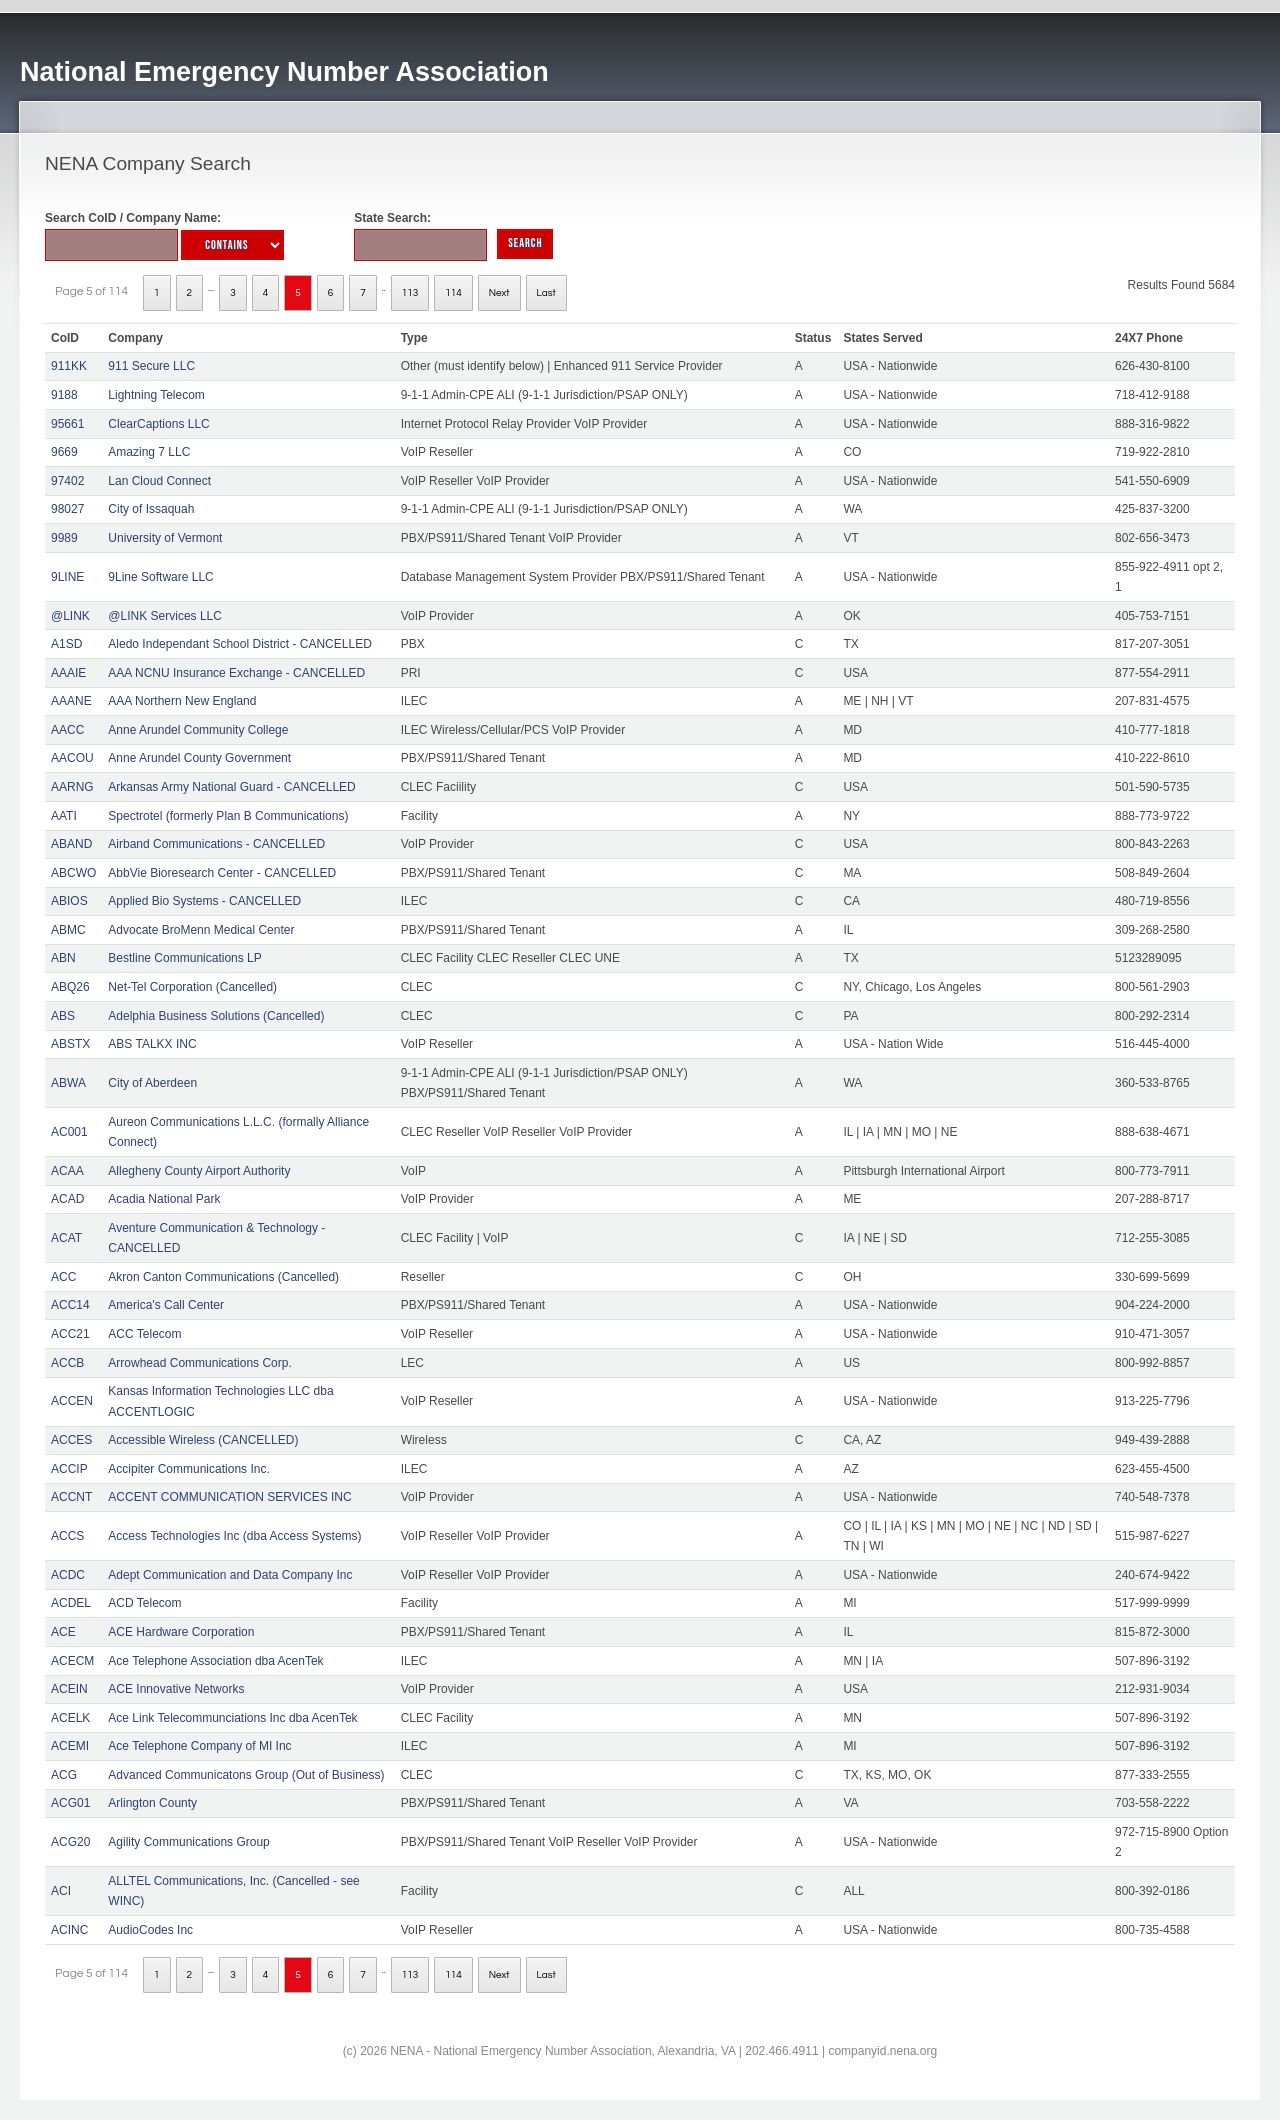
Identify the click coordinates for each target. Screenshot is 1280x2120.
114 (453, 293)
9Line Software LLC (160, 577)
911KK (69, 366)
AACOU (72, 758)
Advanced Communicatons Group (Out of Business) (246, 1775)
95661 (67, 424)
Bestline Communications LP (184, 958)
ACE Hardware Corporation (181, 1632)
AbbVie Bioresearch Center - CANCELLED (222, 873)
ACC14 (70, 1305)
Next (499, 293)
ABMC (68, 930)
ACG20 (70, 1842)
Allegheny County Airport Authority (199, 1171)
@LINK (70, 616)
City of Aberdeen (152, 1083)
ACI (61, 1891)
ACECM (72, 1661)
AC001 (69, 1132)
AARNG (72, 787)
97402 (67, 481)
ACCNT (71, 1497)
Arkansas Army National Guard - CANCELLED (231, 787)
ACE (63, 1632)
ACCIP (69, 1469)
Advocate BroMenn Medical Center (201, 930)
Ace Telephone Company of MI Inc (199, 1746)
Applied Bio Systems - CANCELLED (204, 901)
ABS (63, 1016)
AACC (67, 730)
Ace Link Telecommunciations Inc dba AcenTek (232, 1718)
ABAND (71, 844)
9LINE (67, 577)
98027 (67, 509)
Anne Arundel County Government (199, 758)
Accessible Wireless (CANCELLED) (203, 1440)
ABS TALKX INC (152, 1044)
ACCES (71, 1440)
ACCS (67, 1536)
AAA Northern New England (182, 701)
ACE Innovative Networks (176, 1689)
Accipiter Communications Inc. (188, 1469)
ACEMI (70, 1746)
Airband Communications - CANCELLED (216, 844)
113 (410, 293)
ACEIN (69, 1689)
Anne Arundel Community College (198, 730)
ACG (64, 1775)
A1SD (66, 644)
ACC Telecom (144, 1334)
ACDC (68, 1575)
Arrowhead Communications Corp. (199, 1363)
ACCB (67, 1363)
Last (546, 293)
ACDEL (71, 1603)
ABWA (68, 1083)
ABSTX (70, 1044)
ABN (63, 958)
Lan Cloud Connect (159, 481)
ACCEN (72, 1401)
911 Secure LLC (151, 366)
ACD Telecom (144, 1603)
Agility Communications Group (188, 1842)
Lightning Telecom (156, 395)
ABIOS (69, 901)
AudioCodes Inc (150, 1930)
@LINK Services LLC (165, 616)
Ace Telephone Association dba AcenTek (215, 1661)
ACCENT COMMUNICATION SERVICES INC (229, 1497)
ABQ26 (70, 987)
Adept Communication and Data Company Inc (230, 1575)
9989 (64, 538)
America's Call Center (166, 1305)
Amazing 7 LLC (149, 452)
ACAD (67, 1199)
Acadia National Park (164, 1199)
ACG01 (70, 1803)
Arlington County (152, 1803)
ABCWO (73, 873)
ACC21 (70, 1334)
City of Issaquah (151, 509)
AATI (64, 816)
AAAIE (68, 673)
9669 (64, 452)
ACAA (67, 1171)
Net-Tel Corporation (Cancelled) (192, 987)
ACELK (70, 1718)
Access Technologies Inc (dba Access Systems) (234, 1536)
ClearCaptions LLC (158, 424)
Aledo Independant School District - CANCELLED (239, 644)
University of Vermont (165, 538)
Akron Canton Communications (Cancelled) (223, 1277)
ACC (63, 1277)
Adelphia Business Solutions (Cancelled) (216, 1016)
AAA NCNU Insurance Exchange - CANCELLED (236, 673)
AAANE (71, 701)
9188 (64, 395)
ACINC (69, 1930)
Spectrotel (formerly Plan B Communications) (228, 816)
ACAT (66, 1238)
